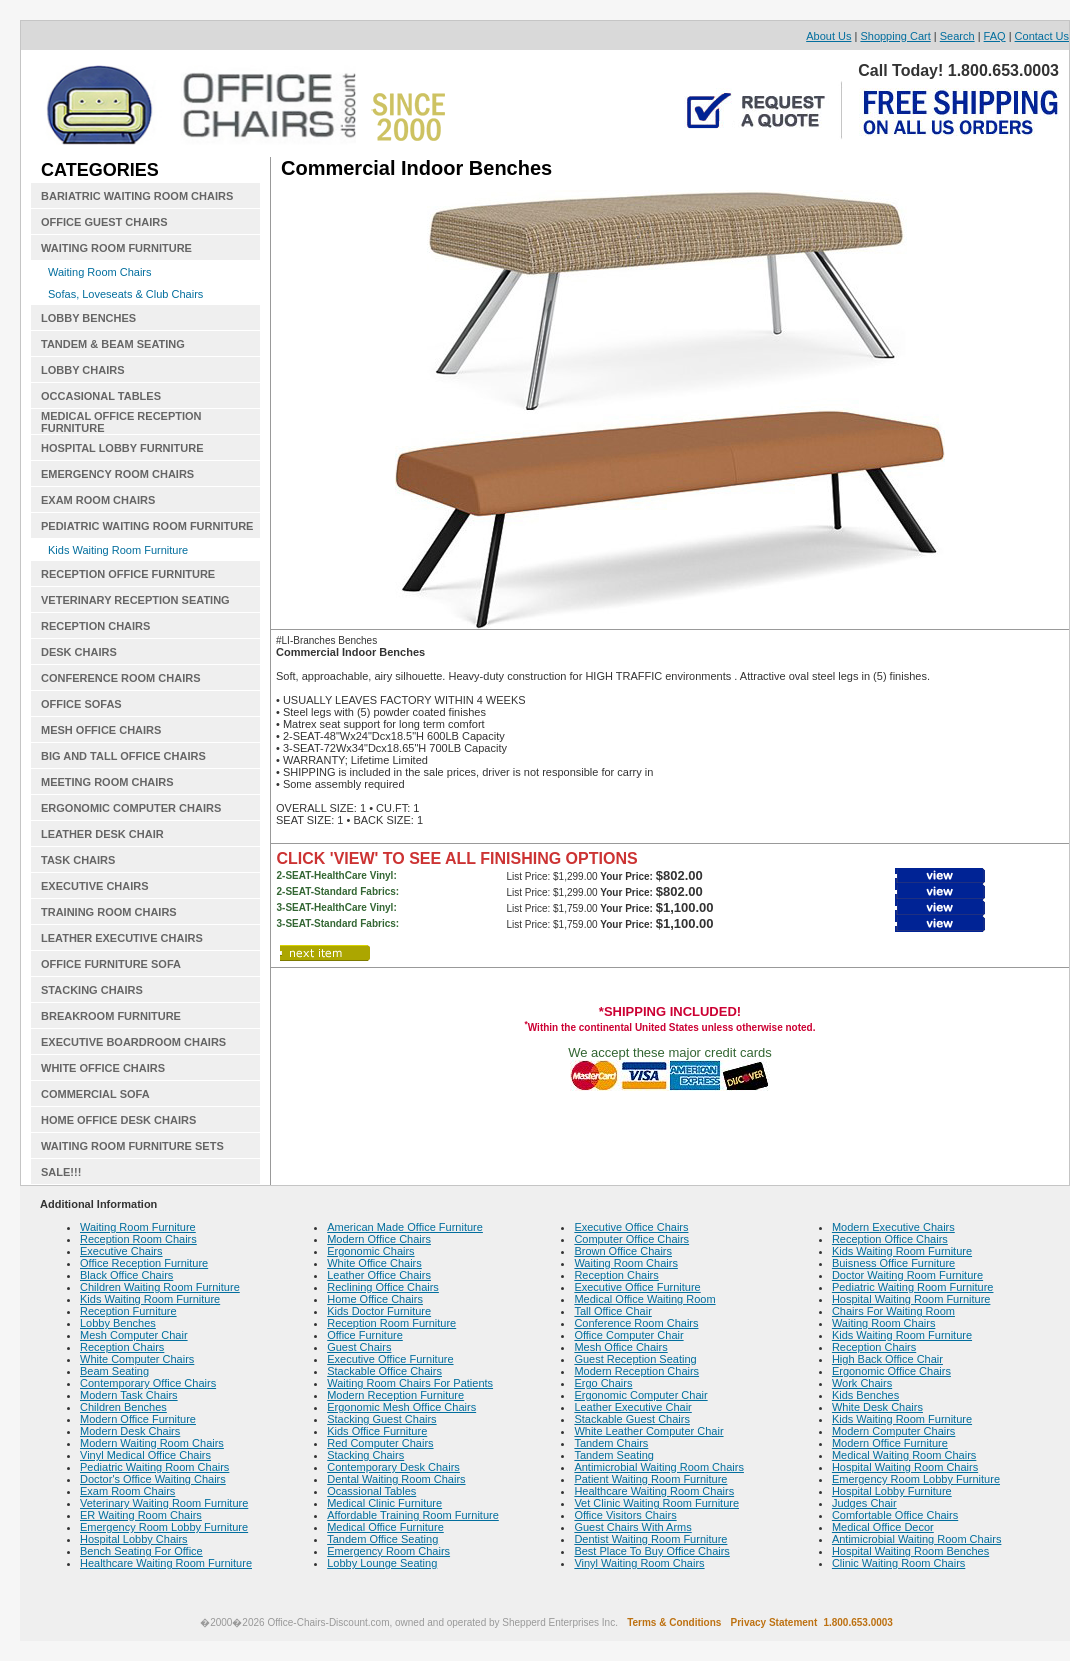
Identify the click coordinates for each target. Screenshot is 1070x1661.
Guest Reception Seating (635, 1359)
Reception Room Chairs (138, 1239)
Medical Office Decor (883, 1527)
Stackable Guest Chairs (632, 1419)
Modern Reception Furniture (395, 1395)
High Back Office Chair (887, 1359)
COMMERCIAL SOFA (95, 1094)
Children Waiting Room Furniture (160, 1287)
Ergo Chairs (603, 1383)
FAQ (995, 36)
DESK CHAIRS (79, 652)
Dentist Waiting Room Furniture (650, 1539)
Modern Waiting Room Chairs (152, 1443)
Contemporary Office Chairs (148, 1383)
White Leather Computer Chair (648, 1431)
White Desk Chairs (877, 1407)
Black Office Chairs (126, 1275)
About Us (828, 36)
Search (957, 36)
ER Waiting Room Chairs (141, 1515)
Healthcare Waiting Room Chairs (654, 1491)
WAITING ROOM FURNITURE (116, 248)
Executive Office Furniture (390, 1359)
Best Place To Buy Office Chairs (652, 1551)
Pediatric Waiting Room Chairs (154, 1467)
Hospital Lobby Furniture (892, 1491)
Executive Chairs (121, 1251)
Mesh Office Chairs (620, 1347)
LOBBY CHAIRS (83, 370)
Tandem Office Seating (382, 1539)
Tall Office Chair (612, 1311)
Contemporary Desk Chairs (393, 1467)
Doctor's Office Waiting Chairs (153, 1479)
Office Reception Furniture (144, 1263)
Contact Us (1042, 36)
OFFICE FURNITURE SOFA (111, 964)
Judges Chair (864, 1503)
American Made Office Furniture (405, 1227)
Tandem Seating (614, 1455)
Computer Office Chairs (631, 1239)
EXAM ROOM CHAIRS (98, 500)
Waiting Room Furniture (138, 1227)
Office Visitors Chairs (625, 1515)
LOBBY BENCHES (88, 318)
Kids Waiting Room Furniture (118, 550)
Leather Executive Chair (632, 1407)
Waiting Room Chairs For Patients (410, 1383)
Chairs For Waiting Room (893, 1311)
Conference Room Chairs (636, 1323)
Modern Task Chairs (129, 1395)
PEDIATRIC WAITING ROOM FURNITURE (147, 526)
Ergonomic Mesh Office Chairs (401, 1407)
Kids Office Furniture (377, 1431)
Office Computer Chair (628, 1335)
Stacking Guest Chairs (381, 1419)
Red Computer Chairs (380, 1443)
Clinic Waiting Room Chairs (898, 1563)
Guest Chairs (359, 1347)
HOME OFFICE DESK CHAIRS (118, 1120)
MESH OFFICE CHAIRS (101, 730)
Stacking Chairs (365, 1455)
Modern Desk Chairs (130, 1431)
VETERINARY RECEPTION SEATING (135, 600)
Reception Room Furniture (391, 1323)
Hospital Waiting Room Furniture (911, 1299)
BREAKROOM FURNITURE (111, 1016)
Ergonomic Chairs (370, 1251)
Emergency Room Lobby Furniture (164, 1527)
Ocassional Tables (371, 1491)
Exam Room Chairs (127, 1491)
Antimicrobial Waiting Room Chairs (659, 1467)
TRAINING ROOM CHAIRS (109, 912)
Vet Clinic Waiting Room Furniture (656, 1503)
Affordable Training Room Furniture (413, 1515)
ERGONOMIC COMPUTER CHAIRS (131, 808)
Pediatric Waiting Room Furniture (913, 1287)
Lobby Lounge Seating (382, 1563)
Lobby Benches (118, 1323)
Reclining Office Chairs (383, 1287)
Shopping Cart (895, 36)
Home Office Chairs (375, 1299)
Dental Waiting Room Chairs (396, 1479)
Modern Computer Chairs (894, 1431)
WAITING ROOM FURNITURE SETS (132, 1146)
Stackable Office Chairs (384, 1371)
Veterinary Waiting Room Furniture (164, 1503)
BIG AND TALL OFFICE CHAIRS (123, 756)
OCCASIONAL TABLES (101, 396)
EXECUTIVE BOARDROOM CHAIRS (133, 1042)
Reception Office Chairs (890, 1239)
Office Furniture (365, 1335)
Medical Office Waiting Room (644, 1299)
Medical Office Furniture (385, 1527)
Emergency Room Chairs (388, 1551)
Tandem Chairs (611, 1443)
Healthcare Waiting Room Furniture (166, 1563)
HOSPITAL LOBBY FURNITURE (122, 448)
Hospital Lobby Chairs (134, 1539)
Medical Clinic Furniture (384, 1503)
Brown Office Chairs (623, 1251)
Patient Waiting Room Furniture (650, 1479)
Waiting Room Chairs (100, 272)
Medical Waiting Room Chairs (904, 1455)
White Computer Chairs (137, 1359)
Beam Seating (114, 1371)
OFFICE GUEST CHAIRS (104, 222)
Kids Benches (865, 1395)
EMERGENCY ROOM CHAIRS (117, 474)
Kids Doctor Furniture (379, 1311)
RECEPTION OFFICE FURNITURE (128, 574)
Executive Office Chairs (631, 1227)
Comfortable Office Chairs (895, 1515)
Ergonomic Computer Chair (640, 1395)
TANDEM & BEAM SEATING (113, 344)
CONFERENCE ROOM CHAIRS (121, 678)
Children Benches (123, 1407)
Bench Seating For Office (141, 1551)
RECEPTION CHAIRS (95, 626)
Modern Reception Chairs (636, 1371)
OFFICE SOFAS (81, 704)
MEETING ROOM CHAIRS (107, 782)
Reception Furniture (128, 1311)
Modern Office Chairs (379, 1239)
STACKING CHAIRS (92, 990)
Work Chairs (862, 1383)
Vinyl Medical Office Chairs (145, 1455)
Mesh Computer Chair (134, 1335)
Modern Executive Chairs (893, 1227)
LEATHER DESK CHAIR (102, 834)
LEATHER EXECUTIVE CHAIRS (122, 938)
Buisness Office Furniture (893, 1263)
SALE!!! (61, 1172)
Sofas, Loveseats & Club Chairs (125, 294)
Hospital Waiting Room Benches (910, 1551)
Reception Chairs (122, 1347)
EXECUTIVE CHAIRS (95, 886)
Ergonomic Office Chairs (891, 1371)
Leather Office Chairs (379, 1275)
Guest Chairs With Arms (632, 1527)
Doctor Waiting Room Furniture (907, 1275)
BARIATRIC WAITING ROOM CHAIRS (137, 196)
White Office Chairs (374, 1263)
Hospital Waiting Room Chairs (905, 1467)
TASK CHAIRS (78, 860)
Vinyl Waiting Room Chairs (639, 1563)
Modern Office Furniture (138, 1419)
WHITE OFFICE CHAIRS (103, 1068)
